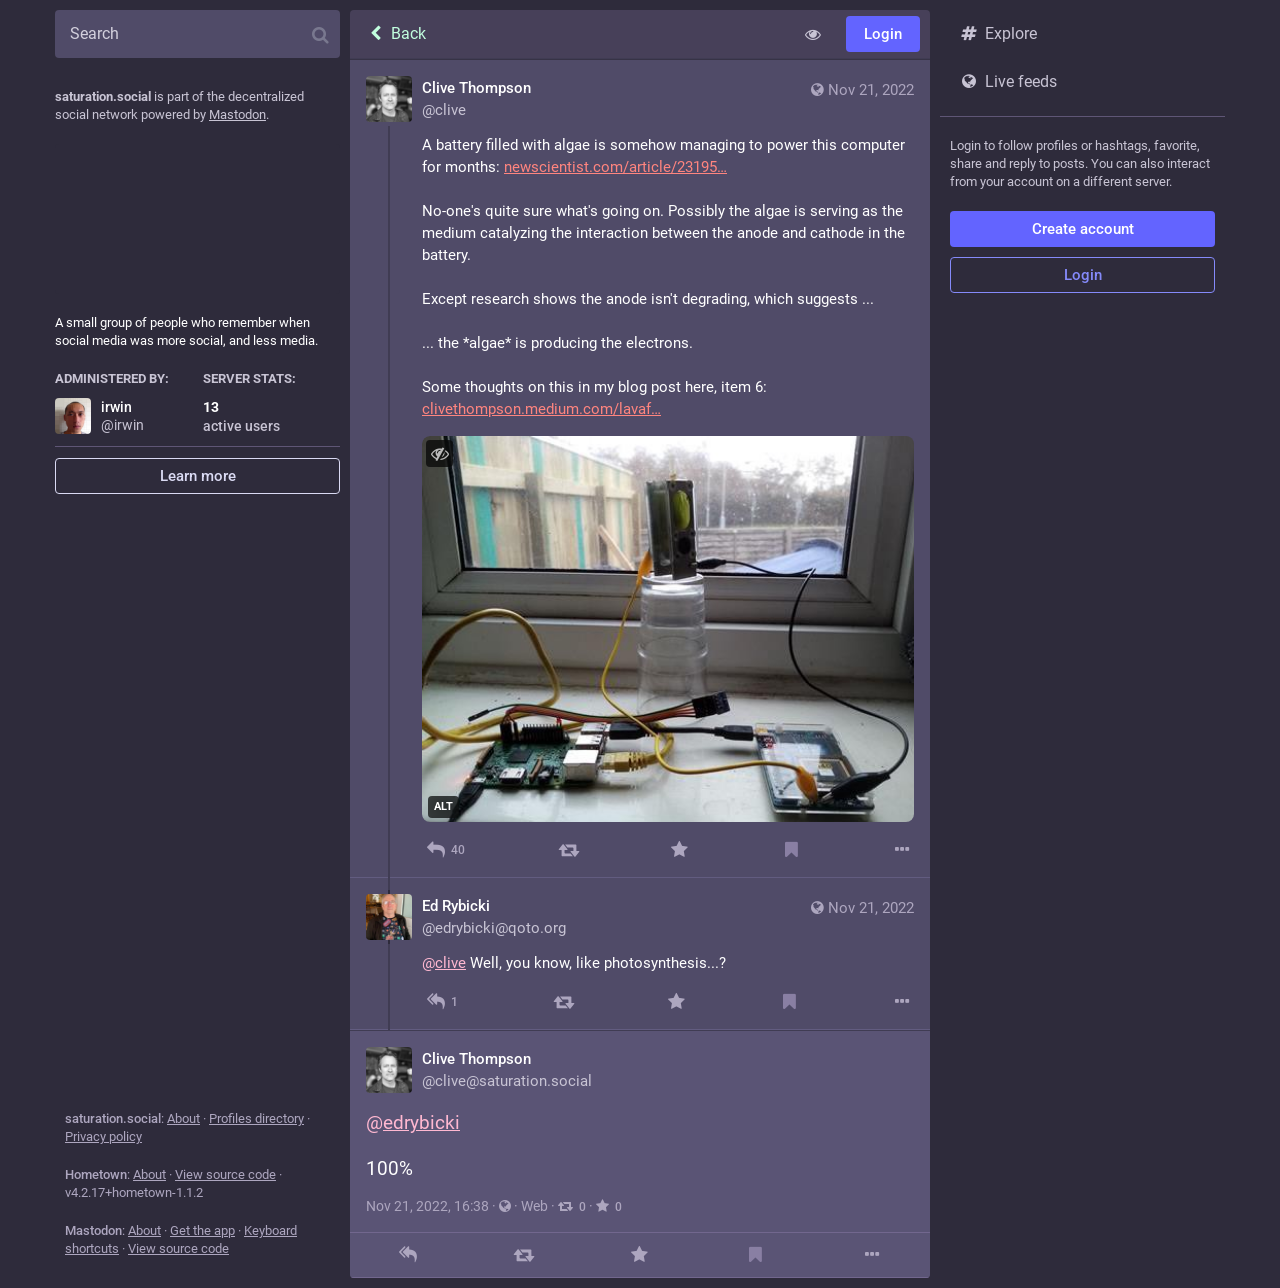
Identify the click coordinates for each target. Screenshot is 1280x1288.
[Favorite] (679, 849)
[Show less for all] (813, 34)
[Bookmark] (791, 849)
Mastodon (237, 114)
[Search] (197, 34)
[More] (902, 849)
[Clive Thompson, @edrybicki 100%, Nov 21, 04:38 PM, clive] (640, 1153)
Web (534, 1206)
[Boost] (568, 849)
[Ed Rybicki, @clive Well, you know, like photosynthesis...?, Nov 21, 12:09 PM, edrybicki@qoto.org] (640, 954)
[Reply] (445, 849)
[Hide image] (439, 453)
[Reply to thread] (442, 1001)
